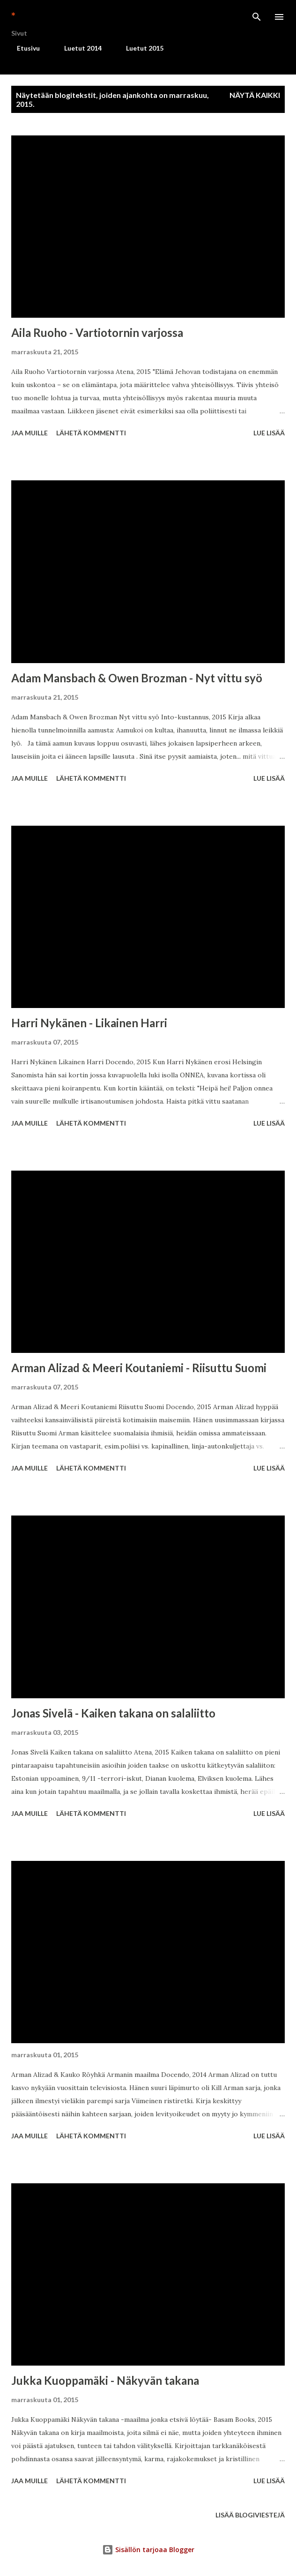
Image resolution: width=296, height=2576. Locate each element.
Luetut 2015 (139, 48)
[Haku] (256, 16)
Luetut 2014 (77, 48)
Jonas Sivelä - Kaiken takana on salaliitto (113, 1713)
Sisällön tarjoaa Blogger (148, 2549)
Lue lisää (269, 433)
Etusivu (22, 48)
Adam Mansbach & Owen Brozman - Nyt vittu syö (136, 678)
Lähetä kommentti (91, 433)
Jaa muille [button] (29, 433)
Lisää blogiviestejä (250, 2515)
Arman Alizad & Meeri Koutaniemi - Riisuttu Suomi (138, 1367)
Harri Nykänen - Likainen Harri (89, 1023)
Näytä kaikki (254, 94)
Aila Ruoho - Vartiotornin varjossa (97, 332)
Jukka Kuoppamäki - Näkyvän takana (105, 2380)
